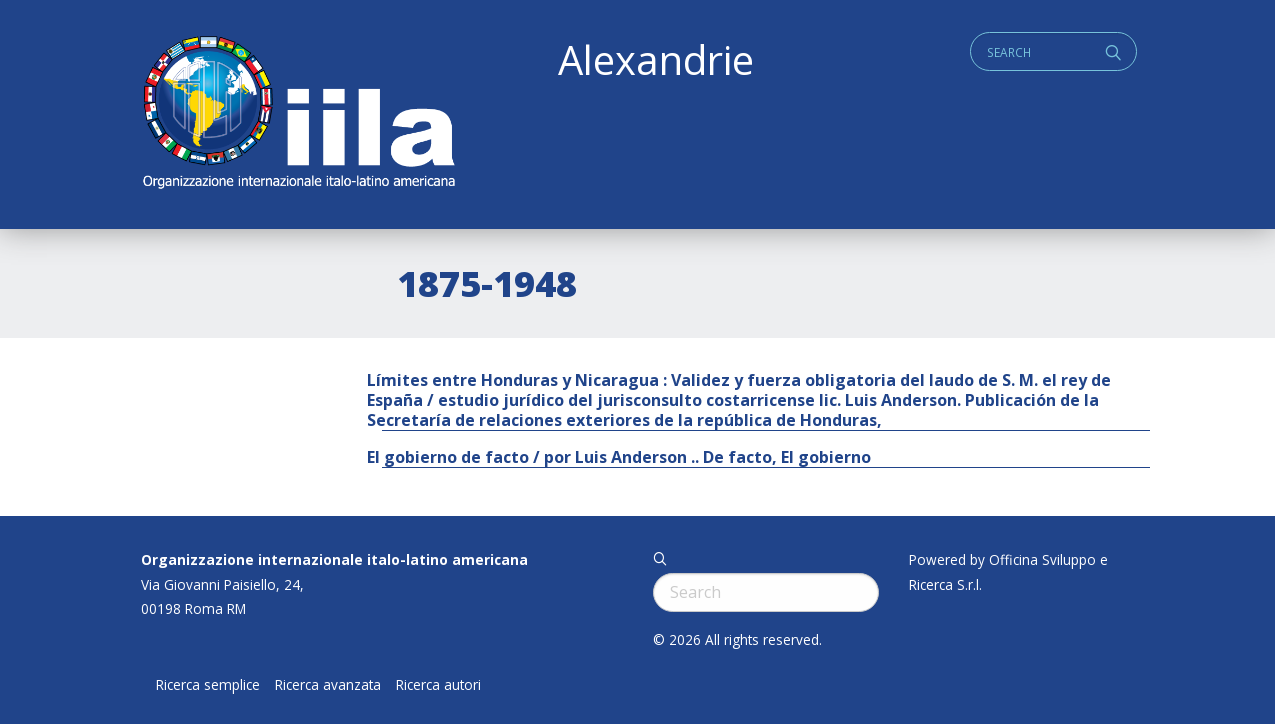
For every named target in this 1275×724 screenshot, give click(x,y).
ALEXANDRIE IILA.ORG (298, 114)
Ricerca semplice (208, 685)
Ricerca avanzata (328, 685)
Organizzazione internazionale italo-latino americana (334, 559)
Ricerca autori (438, 685)
